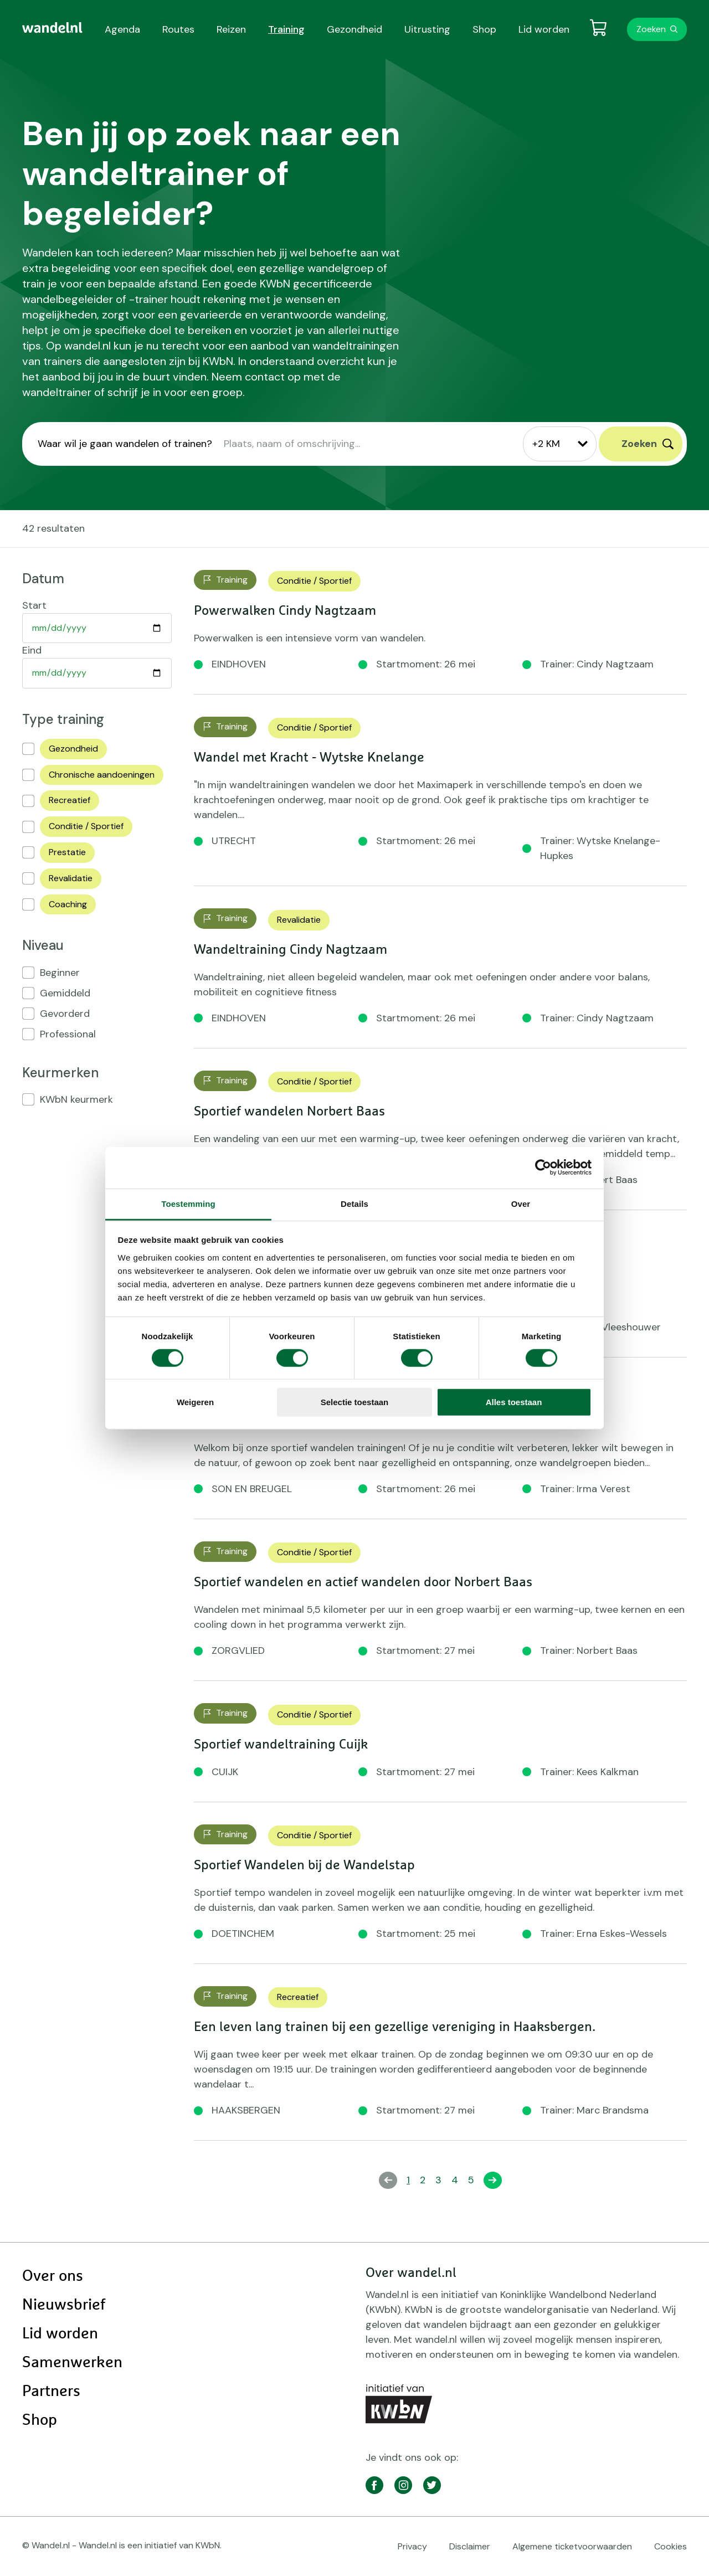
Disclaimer (469, 2546)
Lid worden (60, 2334)
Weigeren (195, 1402)
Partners (51, 2391)
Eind (32, 650)
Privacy (412, 2546)
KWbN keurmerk (76, 1099)
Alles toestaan (514, 1402)
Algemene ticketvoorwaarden (572, 2546)
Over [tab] (521, 1203)
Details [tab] (354, 1203)
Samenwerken (72, 2363)
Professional (68, 1034)
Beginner (60, 972)
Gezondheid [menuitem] (354, 29)
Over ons (52, 2276)
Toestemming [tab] (188, 1203)
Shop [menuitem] (484, 29)
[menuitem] (52, 27)
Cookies (670, 2546)
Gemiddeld (65, 993)
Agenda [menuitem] (122, 29)
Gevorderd (65, 1013)
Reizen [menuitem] (231, 29)
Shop (39, 2420)
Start (34, 605)
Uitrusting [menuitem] (427, 29)
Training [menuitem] (286, 29)
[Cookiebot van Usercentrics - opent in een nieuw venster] (543, 1167)
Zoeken (651, 29)
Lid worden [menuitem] (543, 29)
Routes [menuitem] (178, 29)
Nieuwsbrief (63, 2305)
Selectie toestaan (355, 1402)
